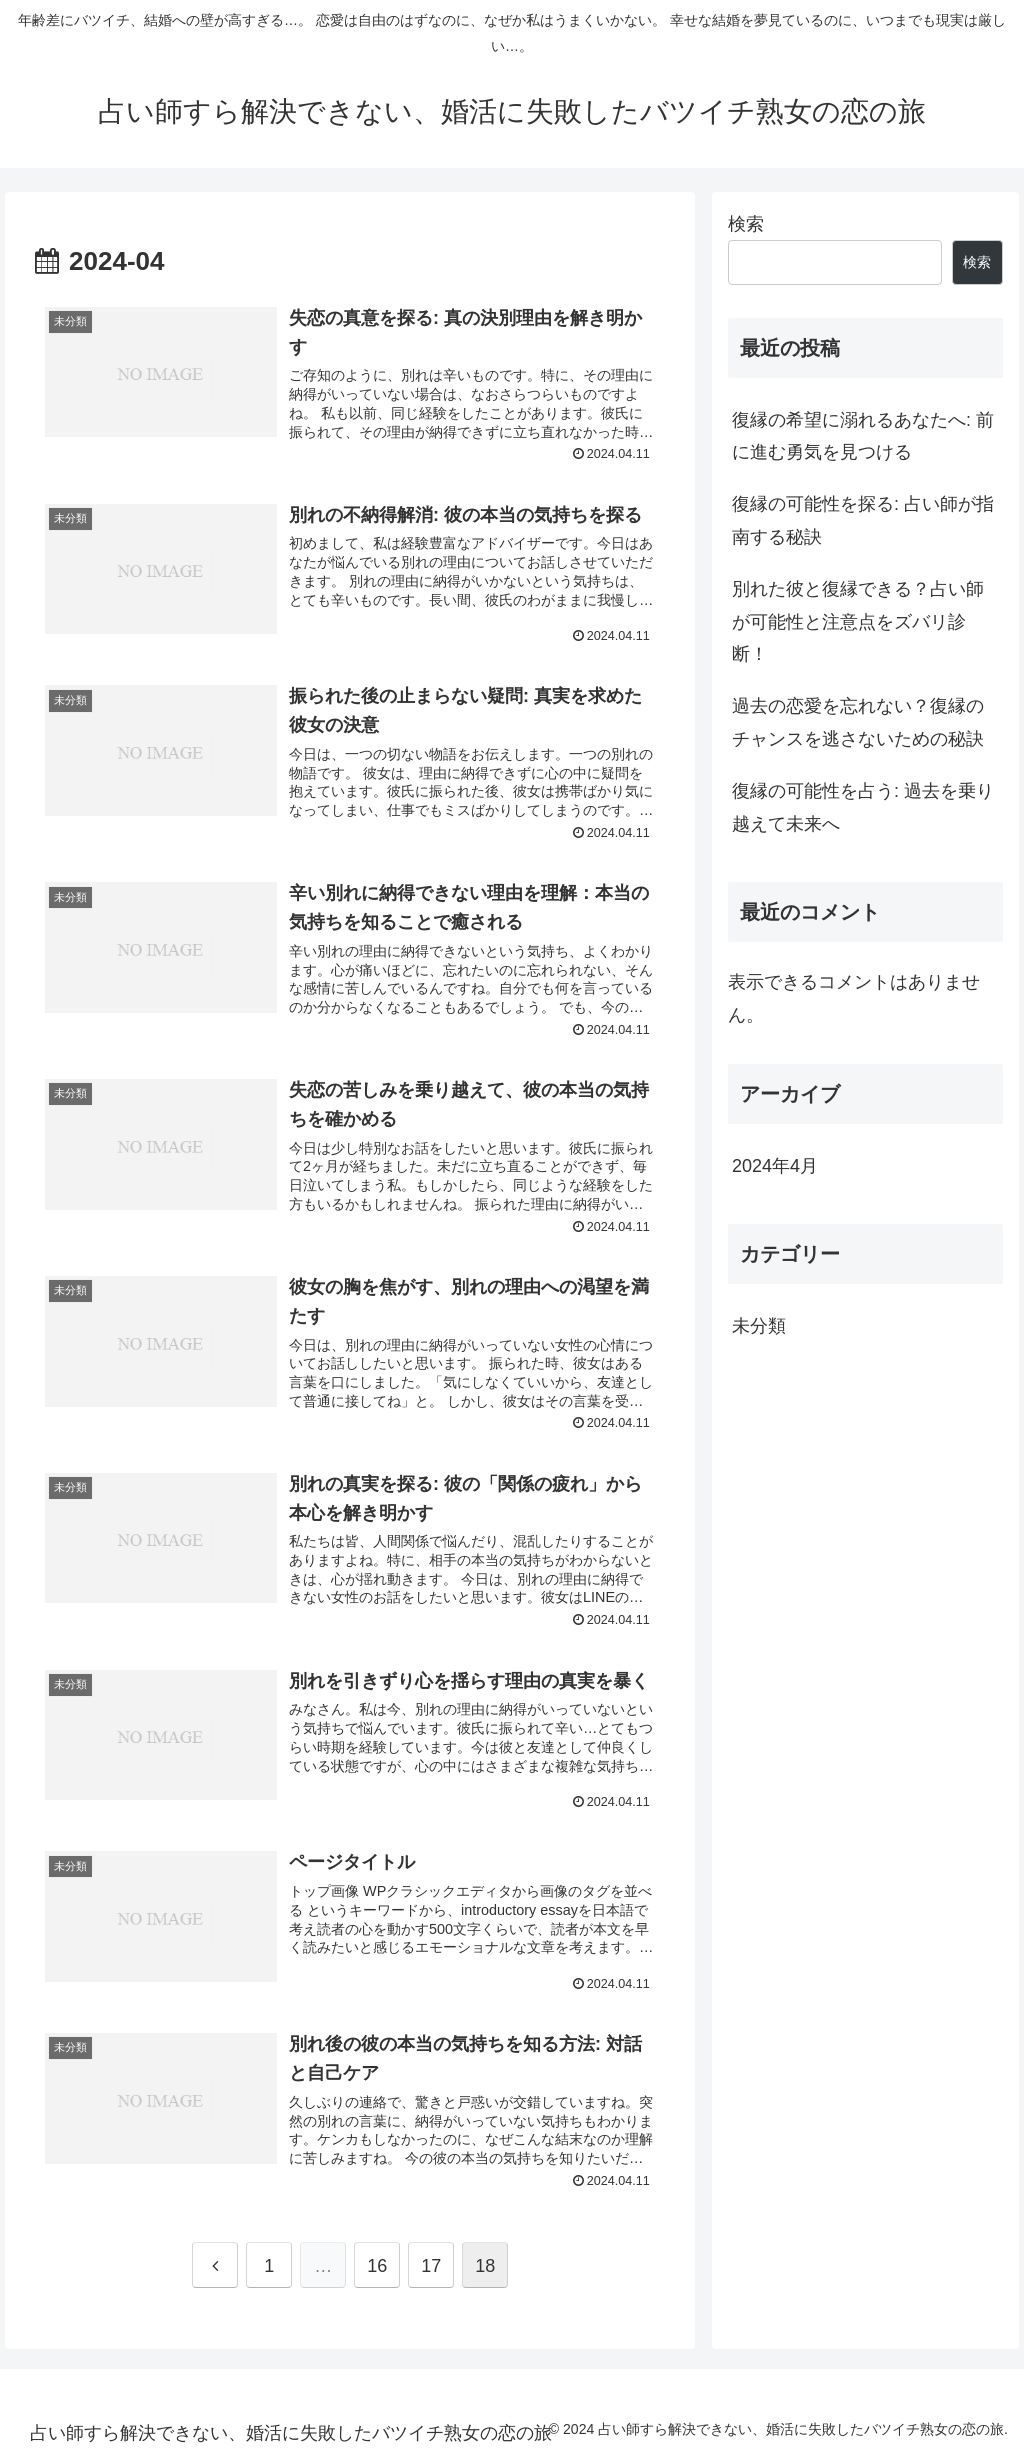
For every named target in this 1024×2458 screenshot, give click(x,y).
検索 (746, 224)
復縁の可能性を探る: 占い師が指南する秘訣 (863, 520)
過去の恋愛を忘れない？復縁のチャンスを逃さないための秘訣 (858, 722)
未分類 (759, 1326)
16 (377, 2266)
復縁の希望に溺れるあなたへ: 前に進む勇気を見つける (863, 436)
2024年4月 (775, 1166)
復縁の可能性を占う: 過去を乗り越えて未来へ (863, 807)
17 (431, 2266)
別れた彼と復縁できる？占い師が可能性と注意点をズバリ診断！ (858, 621)
